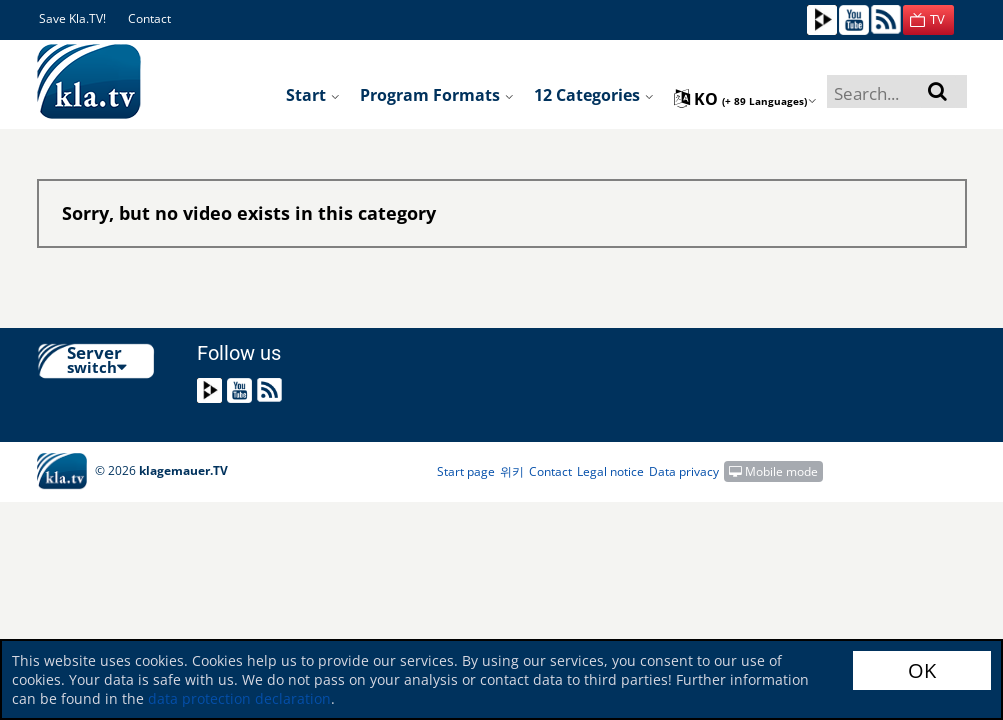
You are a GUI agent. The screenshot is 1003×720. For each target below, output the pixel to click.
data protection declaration (239, 698)
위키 (512, 471)
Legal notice (610, 471)
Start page (466, 471)
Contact (149, 18)
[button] (928, 20)
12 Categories (594, 95)
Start (313, 95)
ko (745, 99)
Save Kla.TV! (72, 18)
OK (922, 670)
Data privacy (684, 471)
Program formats (437, 95)
